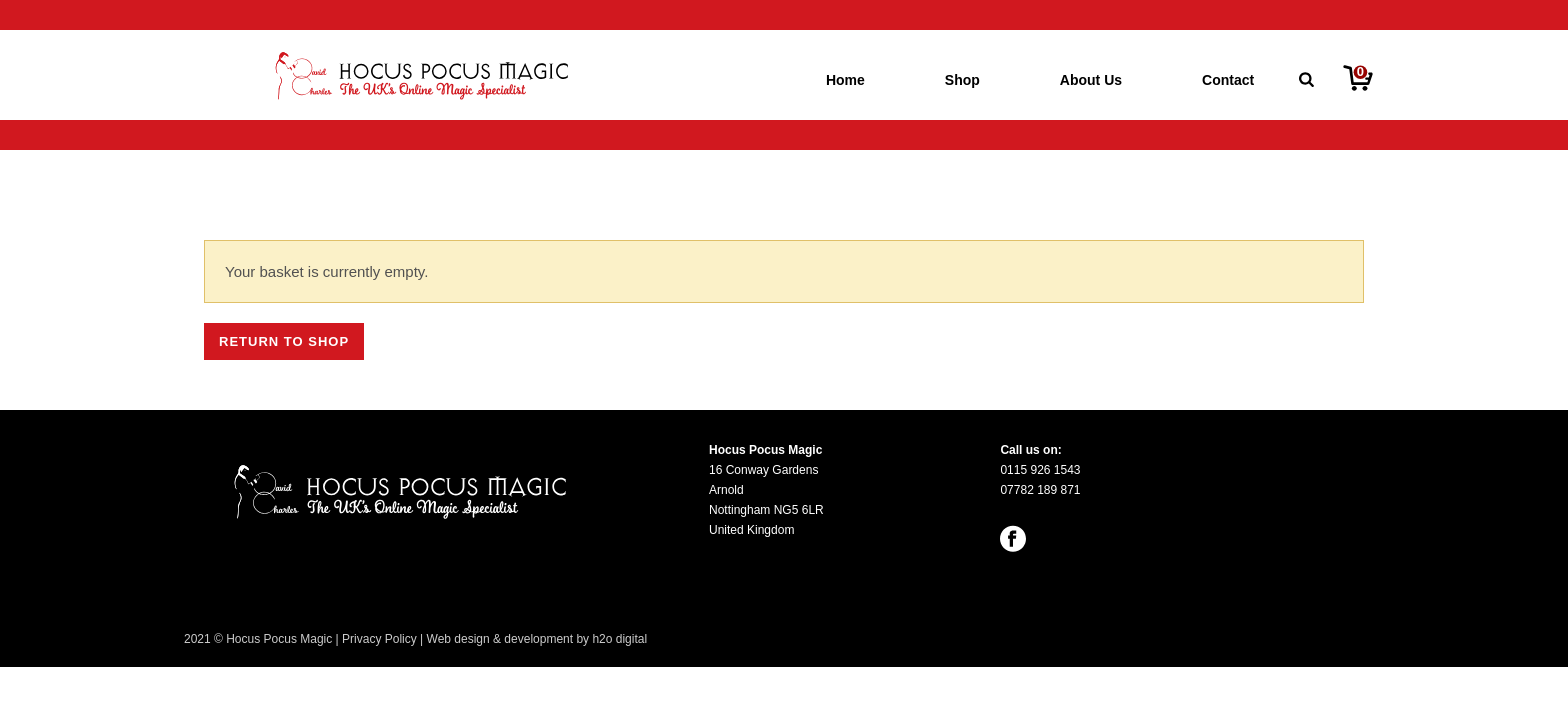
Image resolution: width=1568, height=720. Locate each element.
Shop (962, 80)
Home (845, 80)
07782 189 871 (1040, 490)
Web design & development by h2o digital (537, 639)
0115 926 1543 (1040, 470)
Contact (1228, 80)
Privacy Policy (379, 639)
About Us (1091, 80)
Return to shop (284, 341)
